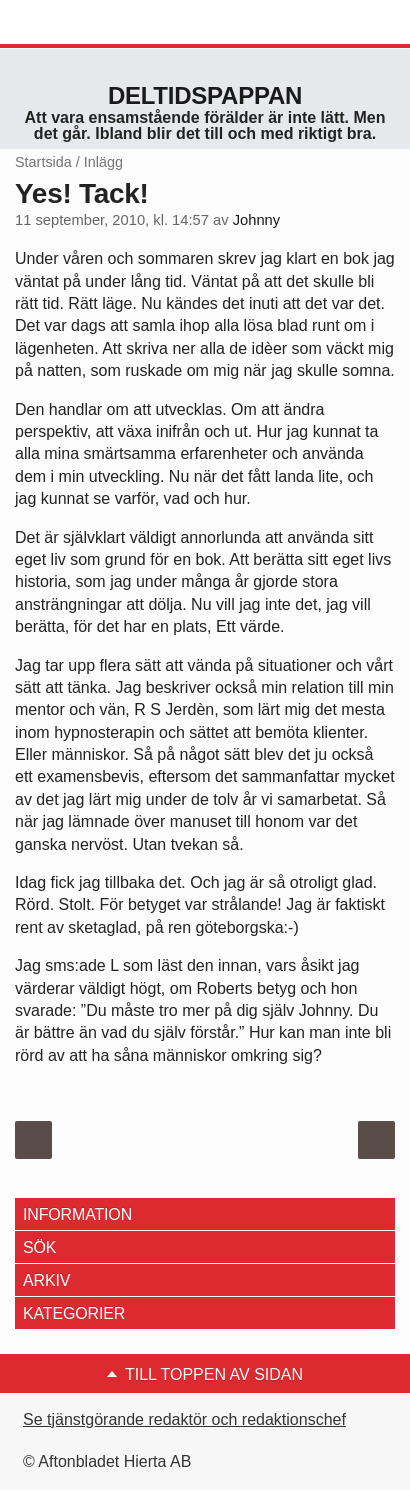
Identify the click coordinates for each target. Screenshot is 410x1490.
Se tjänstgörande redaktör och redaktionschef (184, 1419)
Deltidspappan (205, 95)
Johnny (256, 220)
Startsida (43, 162)
